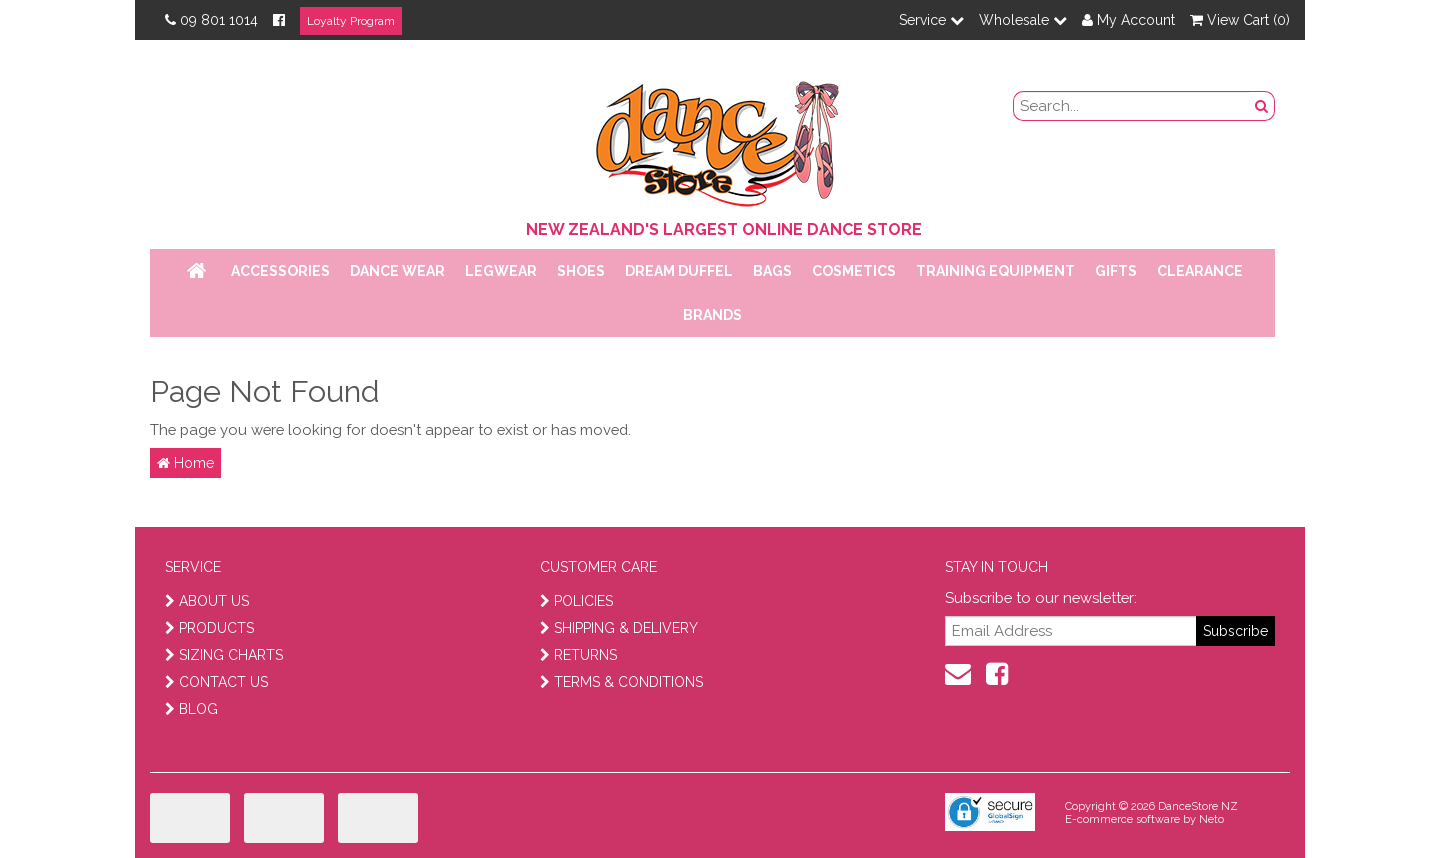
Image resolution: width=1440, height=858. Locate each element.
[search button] (1262, 106)
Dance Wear (397, 271)
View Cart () (1240, 20)
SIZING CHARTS (224, 655)
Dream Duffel (679, 271)
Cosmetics (854, 271)
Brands (712, 315)
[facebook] (997, 674)
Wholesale (1023, 20)
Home (185, 463)
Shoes (581, 271)
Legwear (501, 271)
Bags (772, 271)
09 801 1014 (211, 20)
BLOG (191, 709)
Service (931, 20)
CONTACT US (216, 682)
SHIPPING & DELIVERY (619, 628)
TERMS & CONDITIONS (621, 682)
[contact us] (958, 674)
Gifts (1116, 271)
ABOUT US (207, 601)
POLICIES (576, 601)
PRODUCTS (209, 628)
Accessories (280, 271)
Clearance (1200, 271)
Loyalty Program (351, 21)
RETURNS (578, 655)
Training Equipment (995, 271)
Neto (1211, 819)
